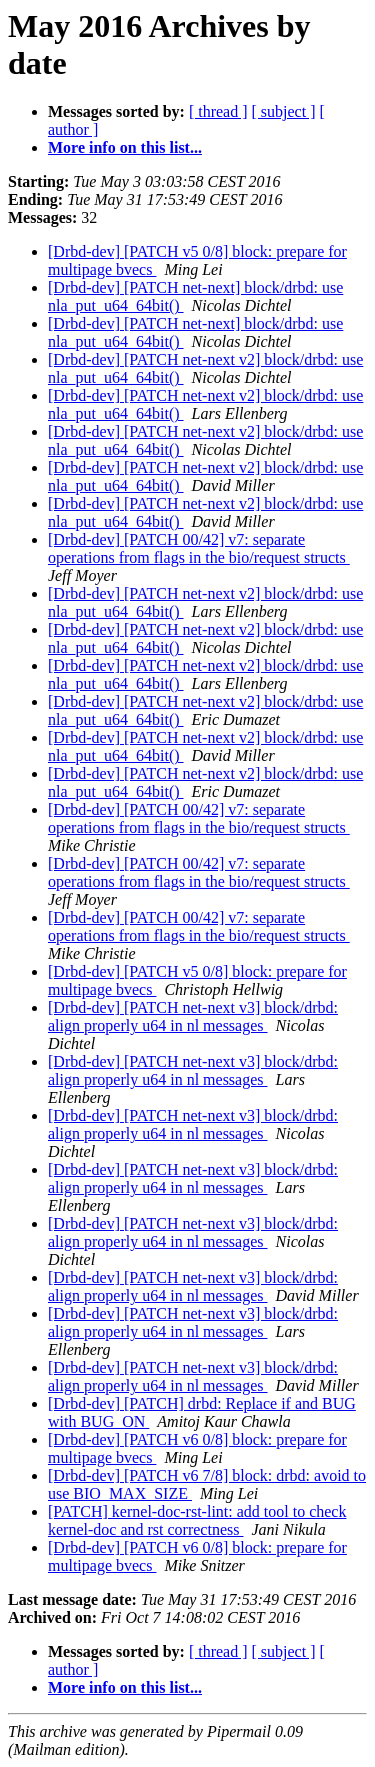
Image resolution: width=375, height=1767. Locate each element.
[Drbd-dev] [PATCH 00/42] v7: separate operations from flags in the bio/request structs (199, 548)
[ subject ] (284, 111)
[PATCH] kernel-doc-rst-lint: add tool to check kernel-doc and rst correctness (197, 1520)
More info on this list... (125, 147)
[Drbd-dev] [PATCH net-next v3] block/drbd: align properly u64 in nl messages (193, 1016)
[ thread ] (218, 111)
